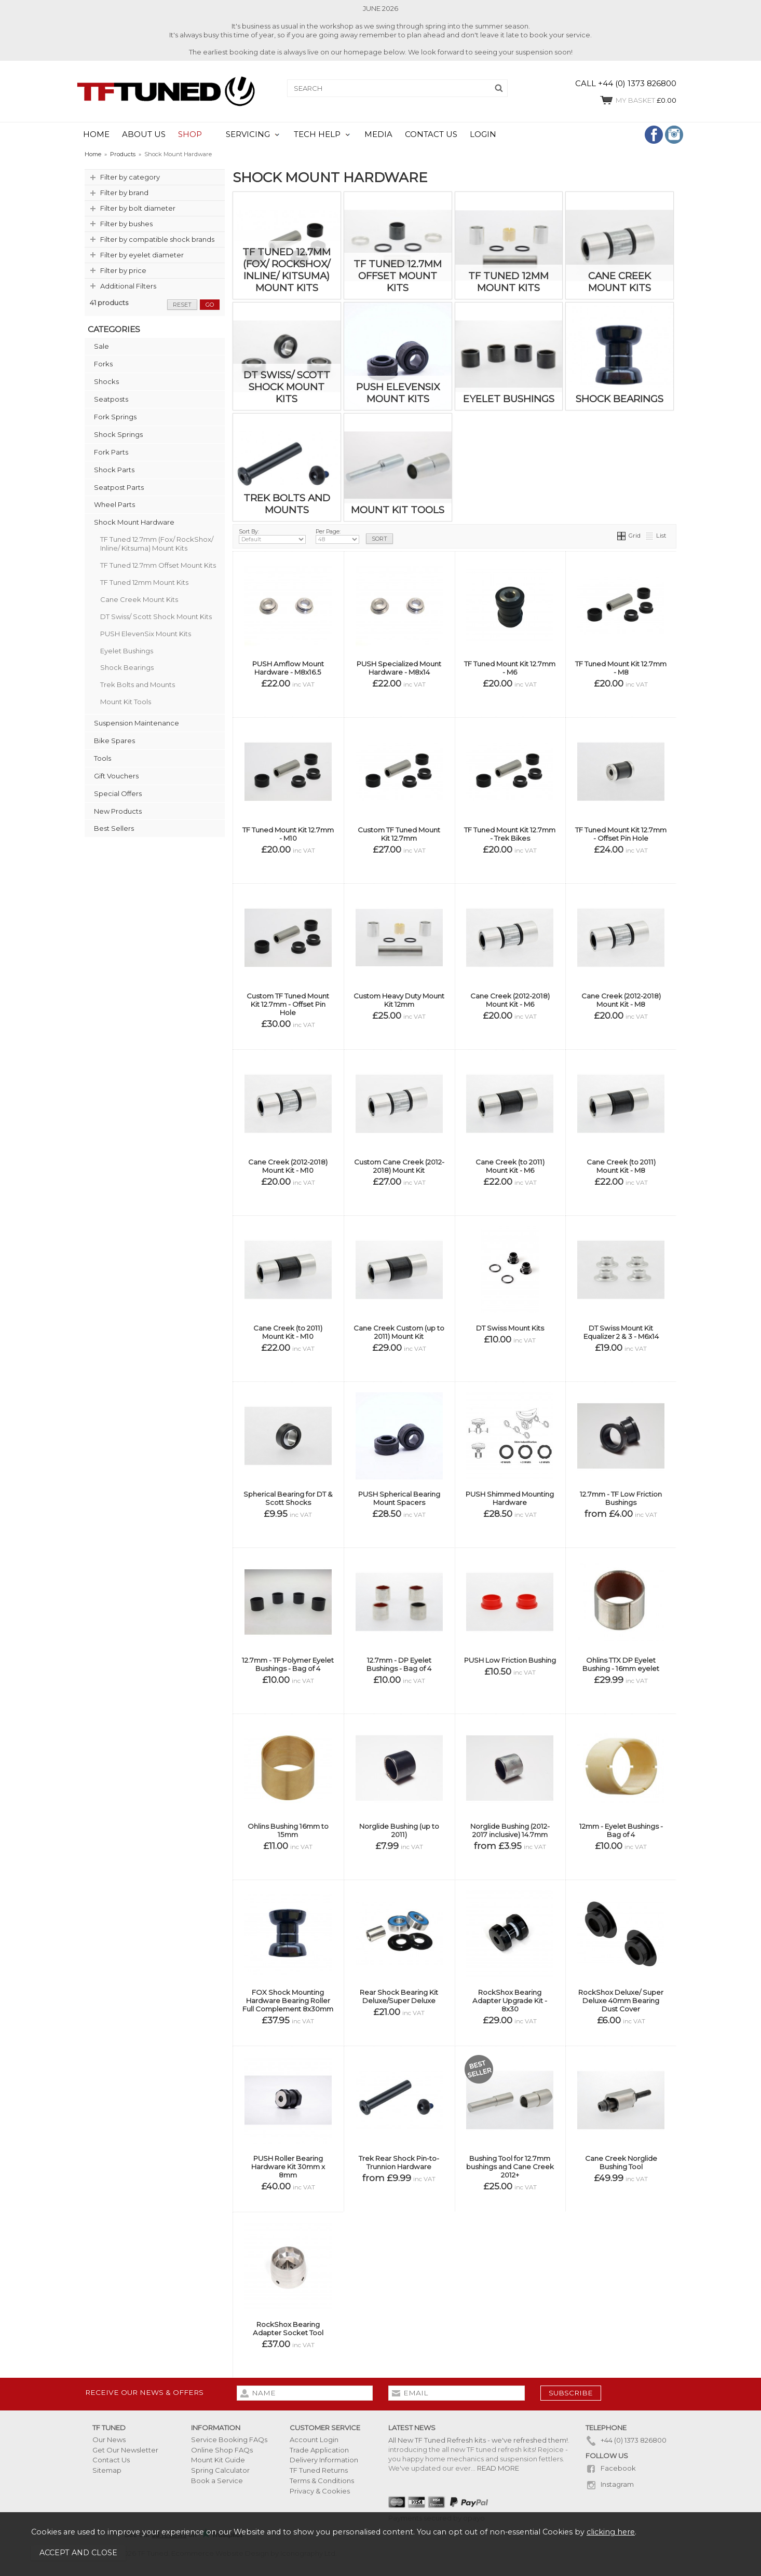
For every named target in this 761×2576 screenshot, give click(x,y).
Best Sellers (114, 828)
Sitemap (106, 2470)
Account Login (314, 2439)
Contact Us (111, 2460)
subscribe (571, 2393)
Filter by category (130, 177)
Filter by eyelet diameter (142, 255)
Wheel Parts (114, 504)
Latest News (412, 2427)
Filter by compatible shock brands (157, 239)
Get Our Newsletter (125, 2450)
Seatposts (111, 399)
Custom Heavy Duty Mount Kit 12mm (399, 1000)
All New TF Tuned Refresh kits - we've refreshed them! (478, 2440)
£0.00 (637, 100)
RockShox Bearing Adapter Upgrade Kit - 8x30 (509, 2000)
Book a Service (217, 2480)
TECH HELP (317, 134)
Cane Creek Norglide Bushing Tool (621, 2162)
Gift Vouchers (116, 776)
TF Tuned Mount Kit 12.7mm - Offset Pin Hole (621, 834)
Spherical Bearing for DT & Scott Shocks (288, 1498)
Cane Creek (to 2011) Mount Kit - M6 (510, 1166)
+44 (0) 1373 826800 (626, 2440)
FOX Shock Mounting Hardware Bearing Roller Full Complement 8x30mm (287, 2000)
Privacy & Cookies (320, 2491)
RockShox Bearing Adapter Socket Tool (288, 2328)
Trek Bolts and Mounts (137, 684)
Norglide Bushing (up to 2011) (399, 1830)
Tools (102, 758)
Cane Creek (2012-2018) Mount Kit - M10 (288, 1166)
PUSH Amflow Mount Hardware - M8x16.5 (288, 668)
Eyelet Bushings (126, 651)
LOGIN (483, 134)
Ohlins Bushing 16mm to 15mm (288, 1830)
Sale (101, 346)
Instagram (610, 2484)
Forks (103, 364)
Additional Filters (128, 286)
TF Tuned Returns (319, 2470)
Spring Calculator (220, 2470)
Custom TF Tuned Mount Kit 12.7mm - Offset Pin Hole (288, 1004)
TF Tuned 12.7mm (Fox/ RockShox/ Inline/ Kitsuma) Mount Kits (156, 543)
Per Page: (337, 536)
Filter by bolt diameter (137, 208)
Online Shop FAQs (222, 2450)
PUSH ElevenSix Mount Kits (145, 633)
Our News (109, 2439)
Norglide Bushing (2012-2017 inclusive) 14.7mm (510, 1830)
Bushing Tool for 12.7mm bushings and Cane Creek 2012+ (510, 2166)
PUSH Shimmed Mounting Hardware (510, 1498)
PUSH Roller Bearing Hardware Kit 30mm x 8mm (288, 2166)
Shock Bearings (127, 667)
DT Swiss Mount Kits (510, 1328)
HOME (96, 134)
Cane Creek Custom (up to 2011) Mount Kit (399, 1332)
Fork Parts (111, 452)
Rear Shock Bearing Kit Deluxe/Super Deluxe (399, 1996)
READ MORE (498, 2468)
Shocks (106, 381)
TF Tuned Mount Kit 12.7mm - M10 (288, 834)
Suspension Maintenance (136, 723)
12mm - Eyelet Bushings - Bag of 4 (621, 1830)
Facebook (611, 2468)
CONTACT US (431, 134)
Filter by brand (124, 192)
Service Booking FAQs (229, 2439)
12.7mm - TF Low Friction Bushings (621, 1498)
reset (182, 304)
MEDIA (378, 134)
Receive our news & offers (144, 2392)
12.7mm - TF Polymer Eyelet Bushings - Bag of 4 (288, 1664)
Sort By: (272, 536)
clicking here (611, 2532)
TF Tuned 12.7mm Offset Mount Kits (158, 565)
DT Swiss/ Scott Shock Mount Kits (156, 616)
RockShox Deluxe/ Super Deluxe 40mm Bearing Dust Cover (620, 2000)
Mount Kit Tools (125, 701)
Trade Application (319, 2450)
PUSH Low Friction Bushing (510, 1660)
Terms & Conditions (322, 2480)
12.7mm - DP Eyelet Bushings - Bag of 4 (398, 1664)
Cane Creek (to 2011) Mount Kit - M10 (287, 1332)
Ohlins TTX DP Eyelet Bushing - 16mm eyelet (620, 1664)
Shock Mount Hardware (134, 522)
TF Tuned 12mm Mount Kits (144, 582)
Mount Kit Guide (218, 2460)
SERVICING (248, 134)
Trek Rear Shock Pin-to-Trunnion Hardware (399, 2162)
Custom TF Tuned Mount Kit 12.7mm (399, 834)
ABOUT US (144, 134)
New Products (118, 811)
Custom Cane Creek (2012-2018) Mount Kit (399, 1166)
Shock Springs (118, 434)
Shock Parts (114, 469)
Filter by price (123, 270)
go (210, 304)
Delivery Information (324, 2460)
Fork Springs (115, 417)
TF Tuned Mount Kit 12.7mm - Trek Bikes (509, 834)
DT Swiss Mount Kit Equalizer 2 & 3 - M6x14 (621, 1332)
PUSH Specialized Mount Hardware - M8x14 (399, 668)
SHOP (190, 134)
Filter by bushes (126, 224)
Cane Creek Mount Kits (139, 599)
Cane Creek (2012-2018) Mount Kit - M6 (510, 1000)
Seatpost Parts (119, 487)
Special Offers (118, 793)
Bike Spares (114, 740)
